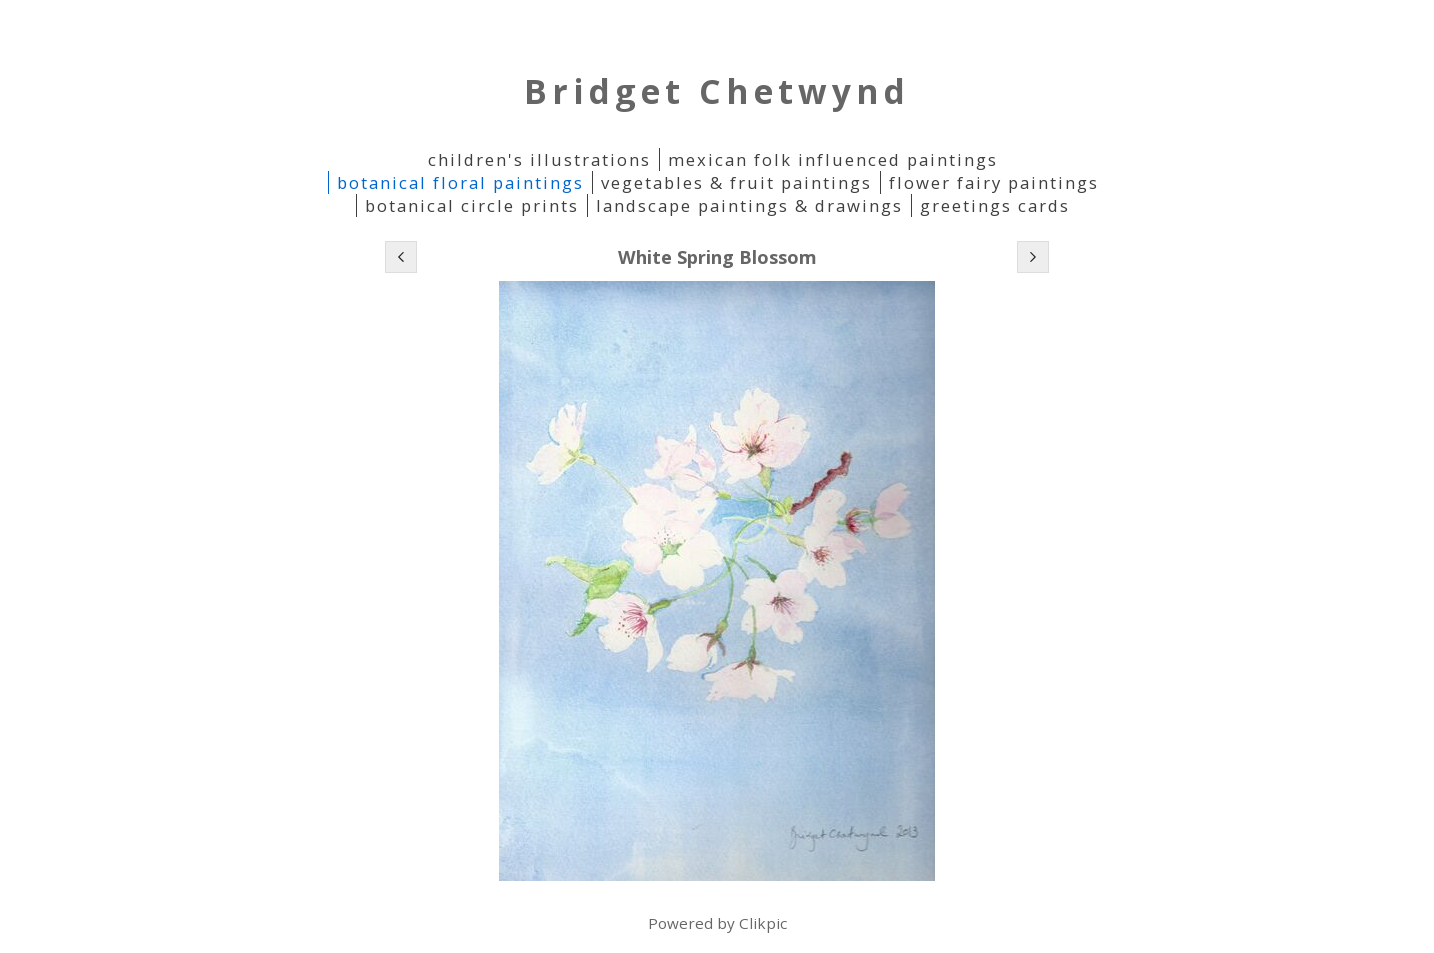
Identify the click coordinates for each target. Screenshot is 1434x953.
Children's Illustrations (539, 159)
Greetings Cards (995, 205)
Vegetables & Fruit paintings (736, 182)
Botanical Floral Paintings (460, 182)
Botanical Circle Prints (472, 205)
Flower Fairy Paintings (994, 182)
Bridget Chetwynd (717, 91)
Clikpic (763, 923)
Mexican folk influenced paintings (833, 159)
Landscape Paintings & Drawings (749, 205)
